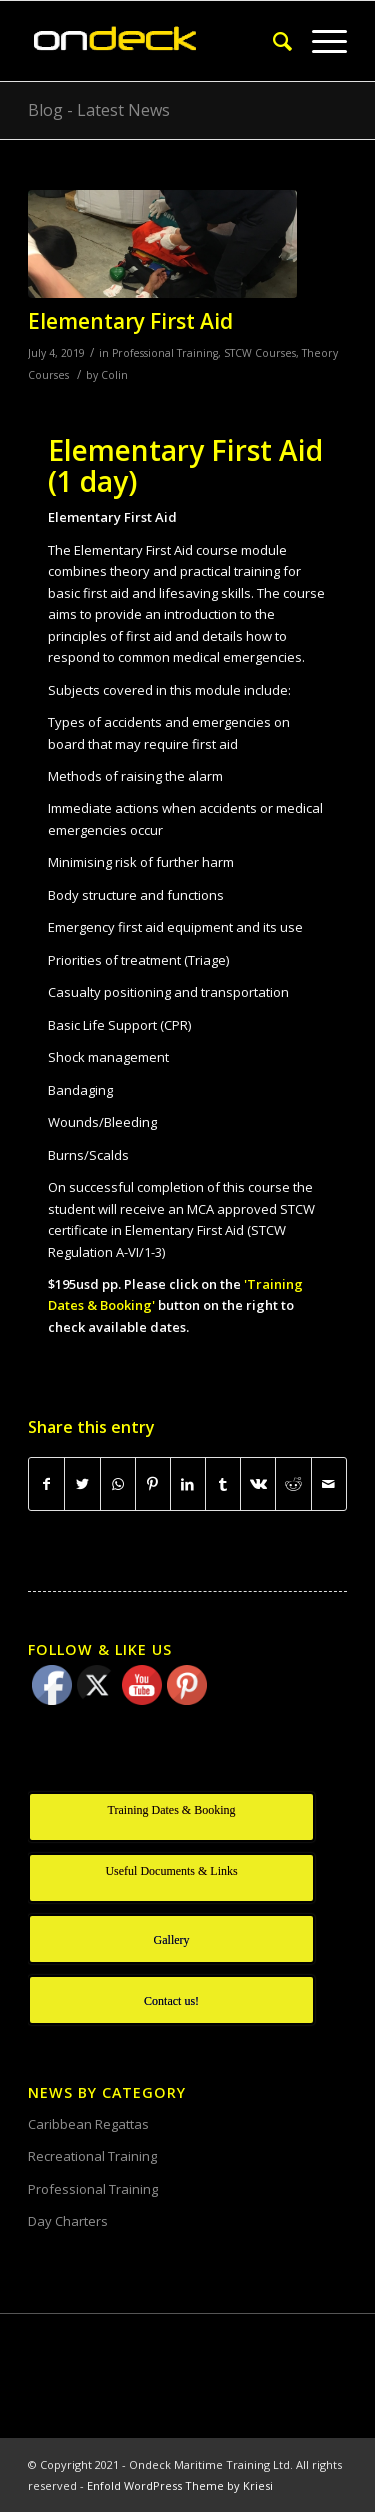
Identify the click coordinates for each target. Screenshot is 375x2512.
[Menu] (319, 41)
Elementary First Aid (130, 321)
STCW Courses (260, 353)
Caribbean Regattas (88, 2124)
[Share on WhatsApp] (118, 1484)
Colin (114, 375)
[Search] (272, 41)
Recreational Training (92, 2156)
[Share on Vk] (258, 1484)
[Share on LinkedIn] (188, 1484)
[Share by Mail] (329, 1484)
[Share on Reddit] (293, 1484)
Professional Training (165, 353)
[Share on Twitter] (82, 1484)
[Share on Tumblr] (223, 1484)
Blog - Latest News (99, 110)
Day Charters (68, 2221)
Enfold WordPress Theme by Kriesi (180, 2485)
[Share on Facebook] (46, 1484)
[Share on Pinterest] (153, 1484)
